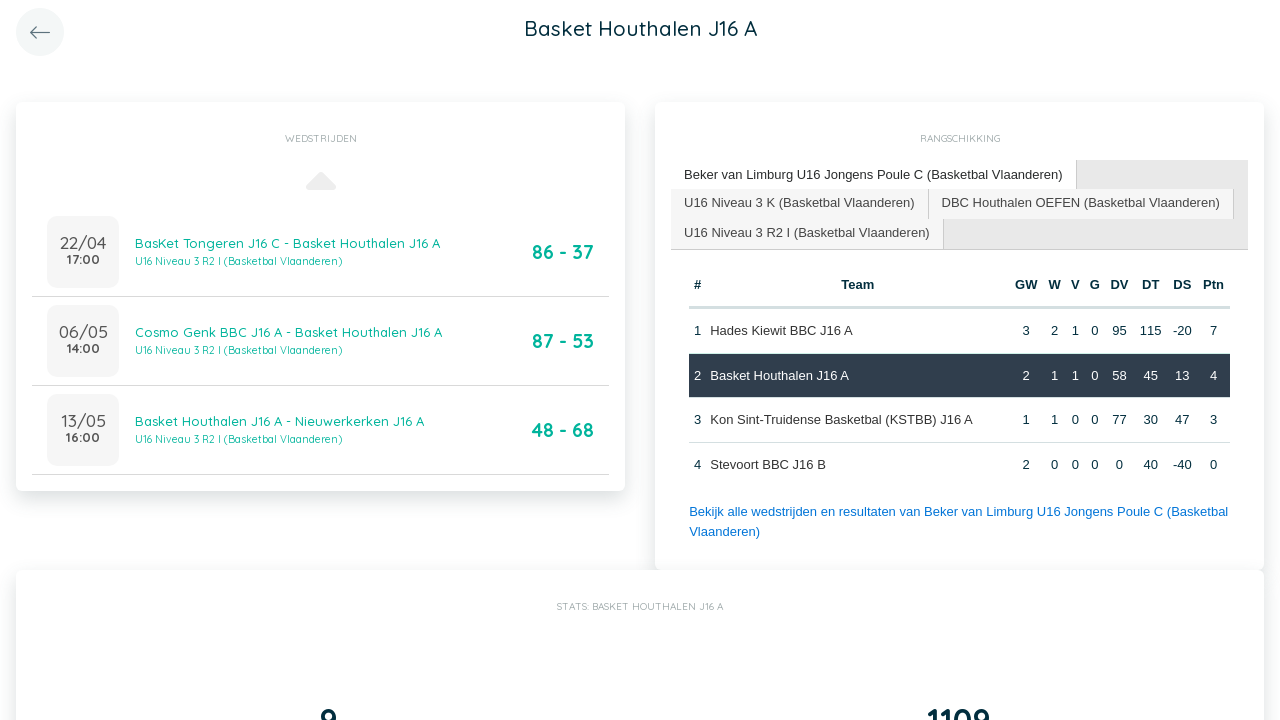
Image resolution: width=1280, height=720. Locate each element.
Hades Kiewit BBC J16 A (781, 330)
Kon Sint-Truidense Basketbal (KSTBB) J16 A (841, 419)
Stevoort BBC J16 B (768, 464)
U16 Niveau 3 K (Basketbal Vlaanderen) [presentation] (799, 202)
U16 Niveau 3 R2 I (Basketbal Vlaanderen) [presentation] (807, 232)
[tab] (874, 175)
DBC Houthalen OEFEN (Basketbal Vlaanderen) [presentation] (1081, 202)
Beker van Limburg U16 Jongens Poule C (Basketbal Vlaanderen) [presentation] (873, 174)
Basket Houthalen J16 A (779, 375)
